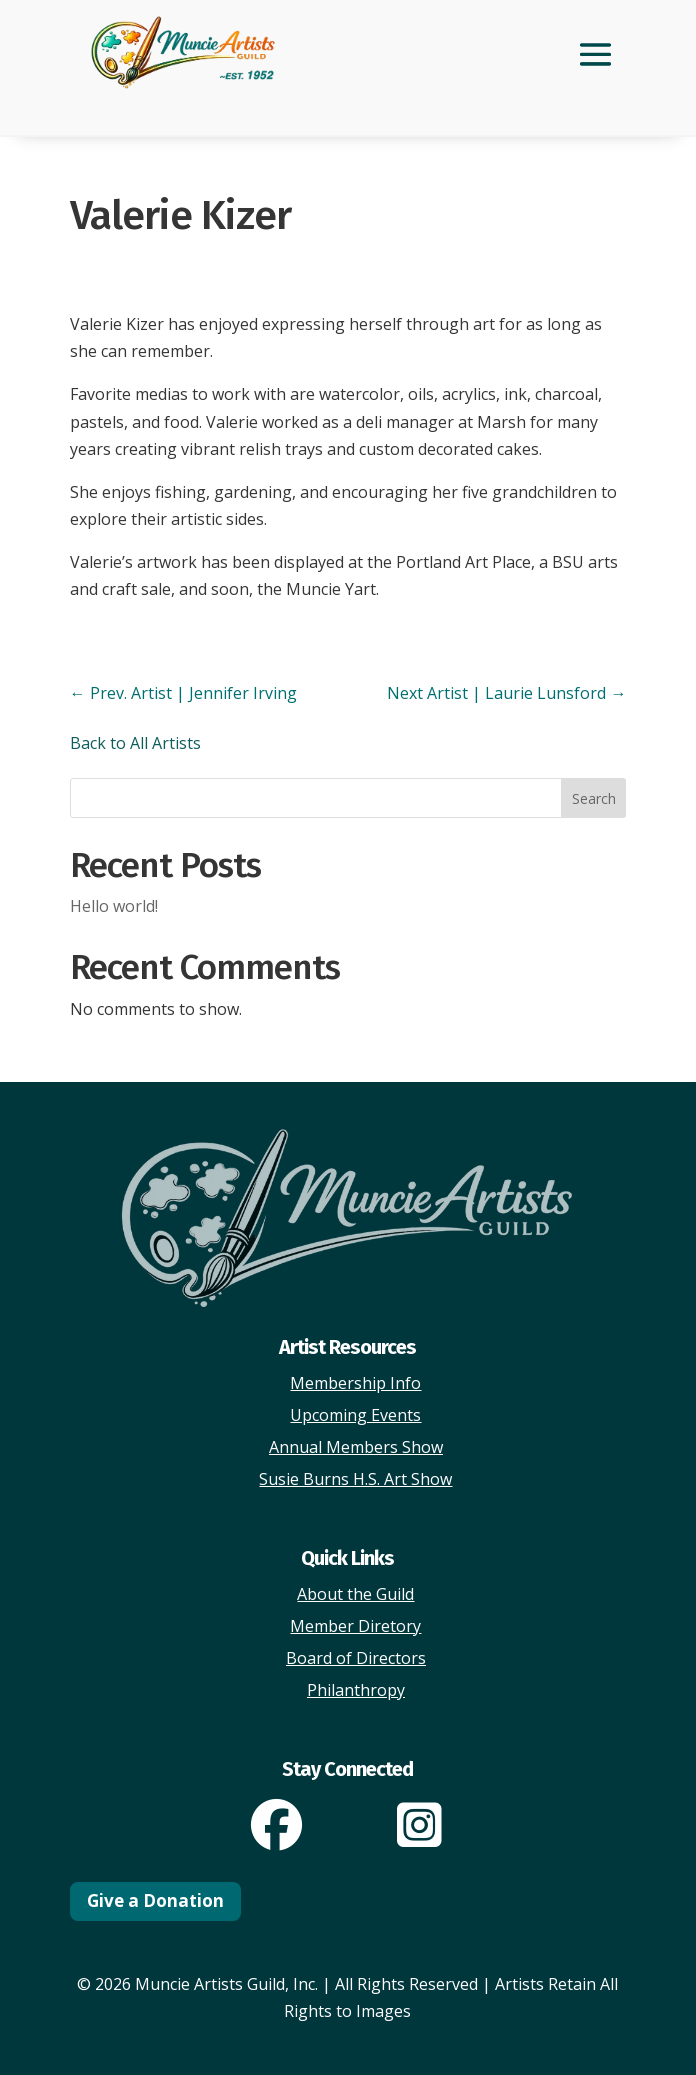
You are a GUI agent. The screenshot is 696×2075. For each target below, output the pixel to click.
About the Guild (355, 1594)
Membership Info (355, 1383)
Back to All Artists (135, 743)
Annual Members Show (356, 1447)
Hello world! (114, 906)
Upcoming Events (355, 1415)
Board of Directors (356, 1658)
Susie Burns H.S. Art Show (355, 1479)
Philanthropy (356, 1690)
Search (594, 798)
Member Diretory (355, 1626)
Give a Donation (155, 1900)
